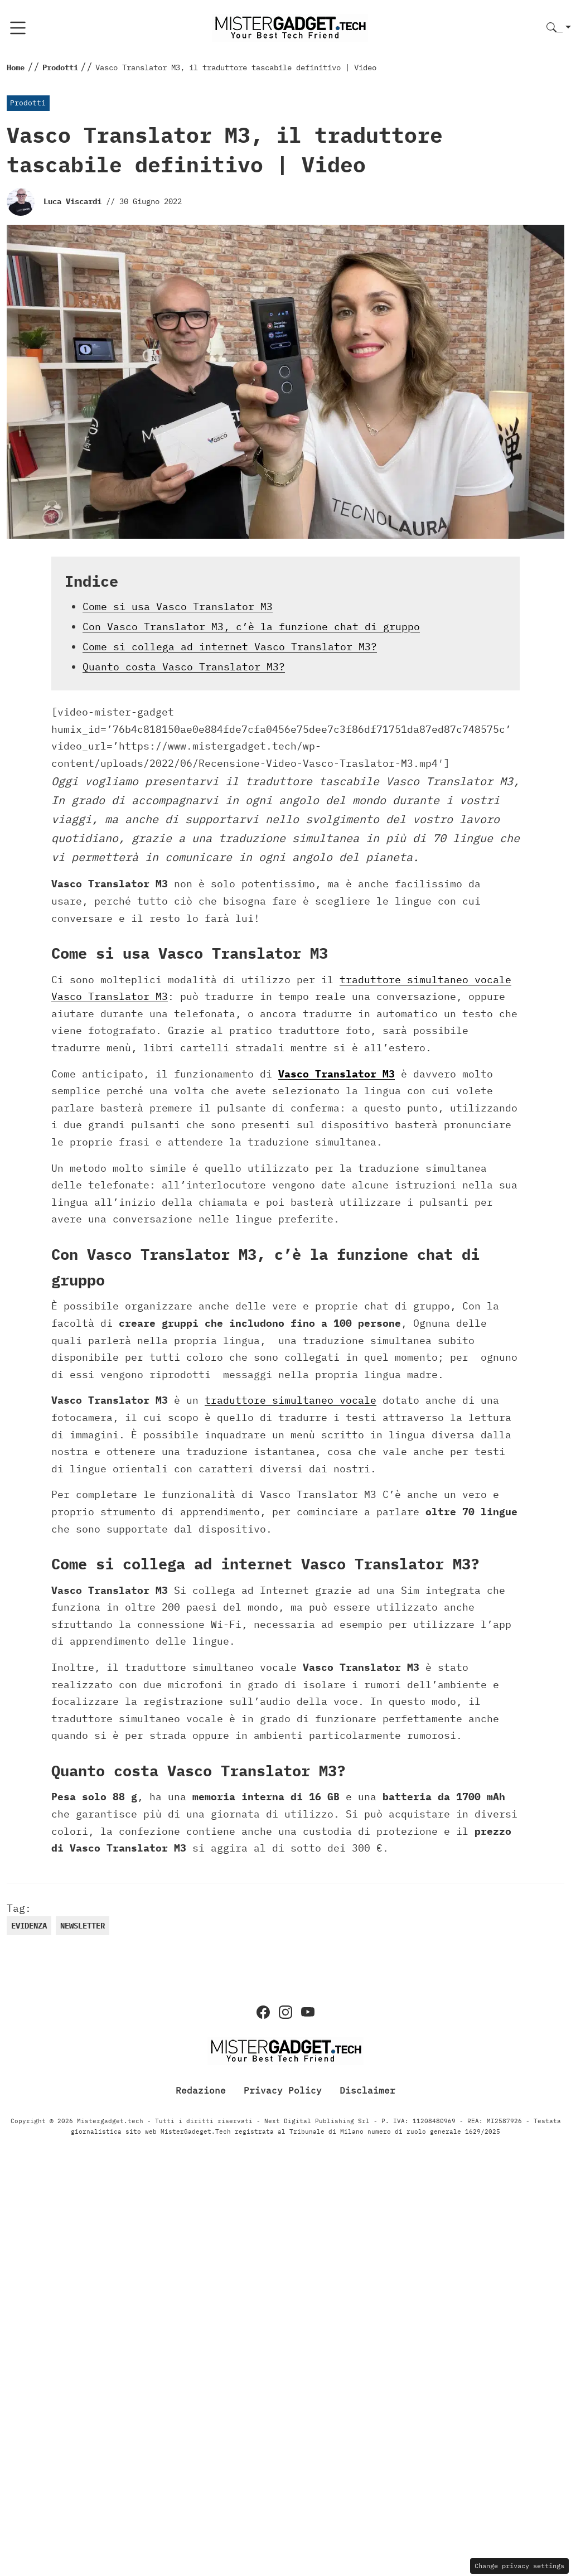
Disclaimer (367, 2090)
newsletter (82, 1926)
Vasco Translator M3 (336, 1073)
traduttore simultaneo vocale (290, 1400)
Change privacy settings (519, 2565)
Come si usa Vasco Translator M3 (178, 606)
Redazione (201, 2090)
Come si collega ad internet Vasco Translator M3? (230, 646)
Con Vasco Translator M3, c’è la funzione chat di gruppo (251, 626)
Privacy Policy (283, 2090)
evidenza (29, 1926)
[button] (558, 28)
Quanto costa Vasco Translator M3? (184, 666)
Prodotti (28, 103)
